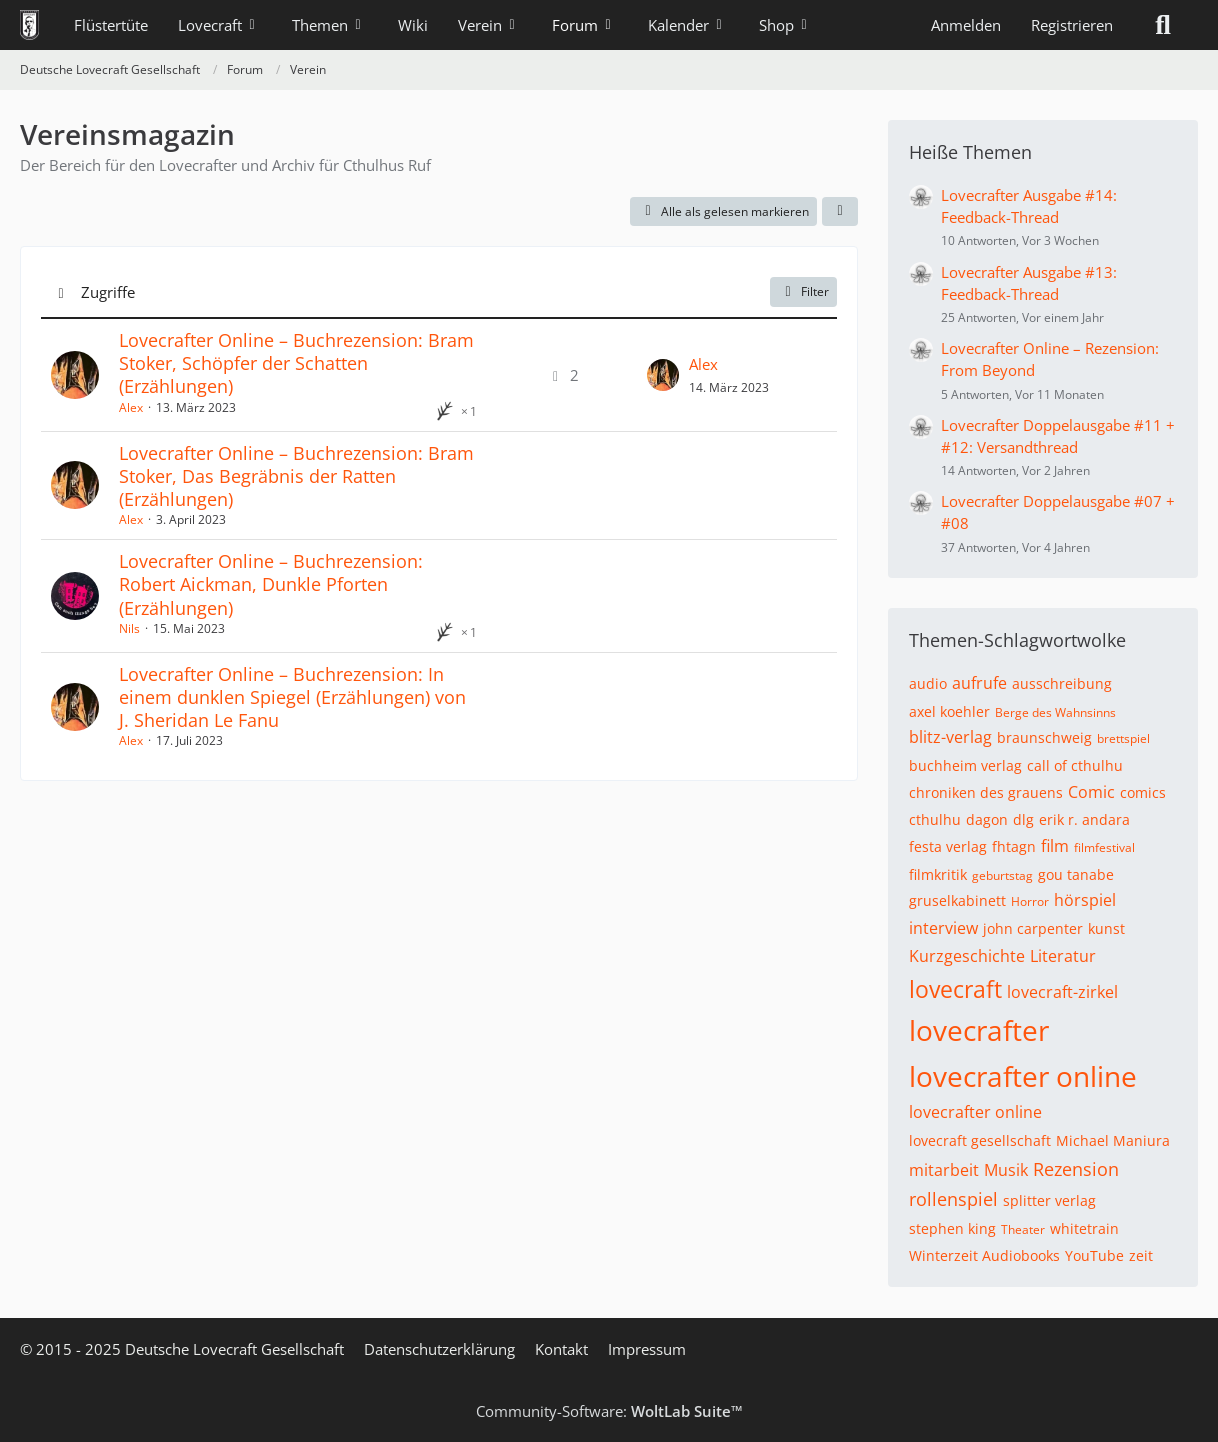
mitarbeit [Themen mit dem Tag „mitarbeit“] (944, 1170)
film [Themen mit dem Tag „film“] (1055, 846)
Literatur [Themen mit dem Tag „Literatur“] (1063, 956)
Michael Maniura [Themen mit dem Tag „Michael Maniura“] (1113, 1140)
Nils (129, 628)
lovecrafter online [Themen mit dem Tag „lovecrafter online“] (1023, 1076)
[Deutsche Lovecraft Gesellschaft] (29, 25)
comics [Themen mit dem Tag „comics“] (1143, 792)
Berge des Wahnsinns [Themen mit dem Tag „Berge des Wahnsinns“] (1055, 712)
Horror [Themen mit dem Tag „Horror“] (1030, 901)
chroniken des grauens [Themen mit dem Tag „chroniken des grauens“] (986, 792)
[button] (840, 212)
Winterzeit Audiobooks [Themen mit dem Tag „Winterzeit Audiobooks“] (984, 1255)
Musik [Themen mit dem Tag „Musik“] (1006, 1170)
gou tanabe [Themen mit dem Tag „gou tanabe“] (1076, 874)
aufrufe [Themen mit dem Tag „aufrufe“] (979, 683)
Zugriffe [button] (108, 292)
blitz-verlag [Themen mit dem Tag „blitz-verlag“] (950, 737)
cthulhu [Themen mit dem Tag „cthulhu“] (935, 819)
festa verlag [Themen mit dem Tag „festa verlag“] (948, 846)
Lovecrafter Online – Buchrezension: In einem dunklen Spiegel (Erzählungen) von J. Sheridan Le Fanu (292, 697)
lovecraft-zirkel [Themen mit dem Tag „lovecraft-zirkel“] (1062, 992)
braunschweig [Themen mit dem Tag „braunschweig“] (1044, 737)
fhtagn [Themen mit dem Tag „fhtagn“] (1014, 846)
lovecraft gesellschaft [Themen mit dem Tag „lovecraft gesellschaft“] (980, 1140)
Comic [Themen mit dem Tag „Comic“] (1091, 792)
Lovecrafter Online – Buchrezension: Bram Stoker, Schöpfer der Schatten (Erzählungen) (296, 363)
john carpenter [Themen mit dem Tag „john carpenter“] (1033, 928)
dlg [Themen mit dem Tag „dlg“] (1023, 819)
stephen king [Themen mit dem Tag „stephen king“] (952, 1228)
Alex (131, 407)
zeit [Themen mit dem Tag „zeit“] (1141, 1255)
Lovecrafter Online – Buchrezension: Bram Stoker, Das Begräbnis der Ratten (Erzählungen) (296, 476)
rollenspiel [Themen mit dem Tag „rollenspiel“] (953, 1199)
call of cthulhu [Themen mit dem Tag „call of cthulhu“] (1075, 765)
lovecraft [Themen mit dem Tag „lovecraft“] (955, 989)
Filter (803, 291)
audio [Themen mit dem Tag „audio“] (928, 683)
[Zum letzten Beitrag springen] (663, 375)
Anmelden (966, 25)
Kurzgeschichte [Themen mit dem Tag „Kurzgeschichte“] (967, 956)
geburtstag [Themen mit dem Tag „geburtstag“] (1002, 875)
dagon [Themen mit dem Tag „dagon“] (987, 819)
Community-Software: (609, 1411)
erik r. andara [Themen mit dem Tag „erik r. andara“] (1084, 819)
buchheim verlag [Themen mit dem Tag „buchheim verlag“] (965, 765)
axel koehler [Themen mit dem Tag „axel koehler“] (949, 711)
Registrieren (1072, 25)
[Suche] (1163, 25)
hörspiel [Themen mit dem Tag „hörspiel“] (1085, 900)
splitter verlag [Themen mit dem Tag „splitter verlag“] (1049, 1200)
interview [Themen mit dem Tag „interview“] (943, 928)
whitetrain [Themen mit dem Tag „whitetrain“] (1084, 1228)
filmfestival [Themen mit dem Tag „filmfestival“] (1104, 847)
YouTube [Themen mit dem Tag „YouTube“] (1094, 1255)
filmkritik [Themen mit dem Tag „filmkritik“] (938, 874)
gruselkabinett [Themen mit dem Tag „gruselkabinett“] (957, 900)
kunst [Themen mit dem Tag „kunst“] (1106, 928)
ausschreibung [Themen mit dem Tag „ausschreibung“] (1062, 683)
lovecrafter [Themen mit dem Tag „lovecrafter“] (979, 1030)
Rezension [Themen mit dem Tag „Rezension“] (1076, 1169)
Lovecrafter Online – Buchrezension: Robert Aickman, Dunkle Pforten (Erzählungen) (271, 584)
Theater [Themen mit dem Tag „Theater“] (1023, 1229)
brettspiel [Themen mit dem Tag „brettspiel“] (1123, 738)
